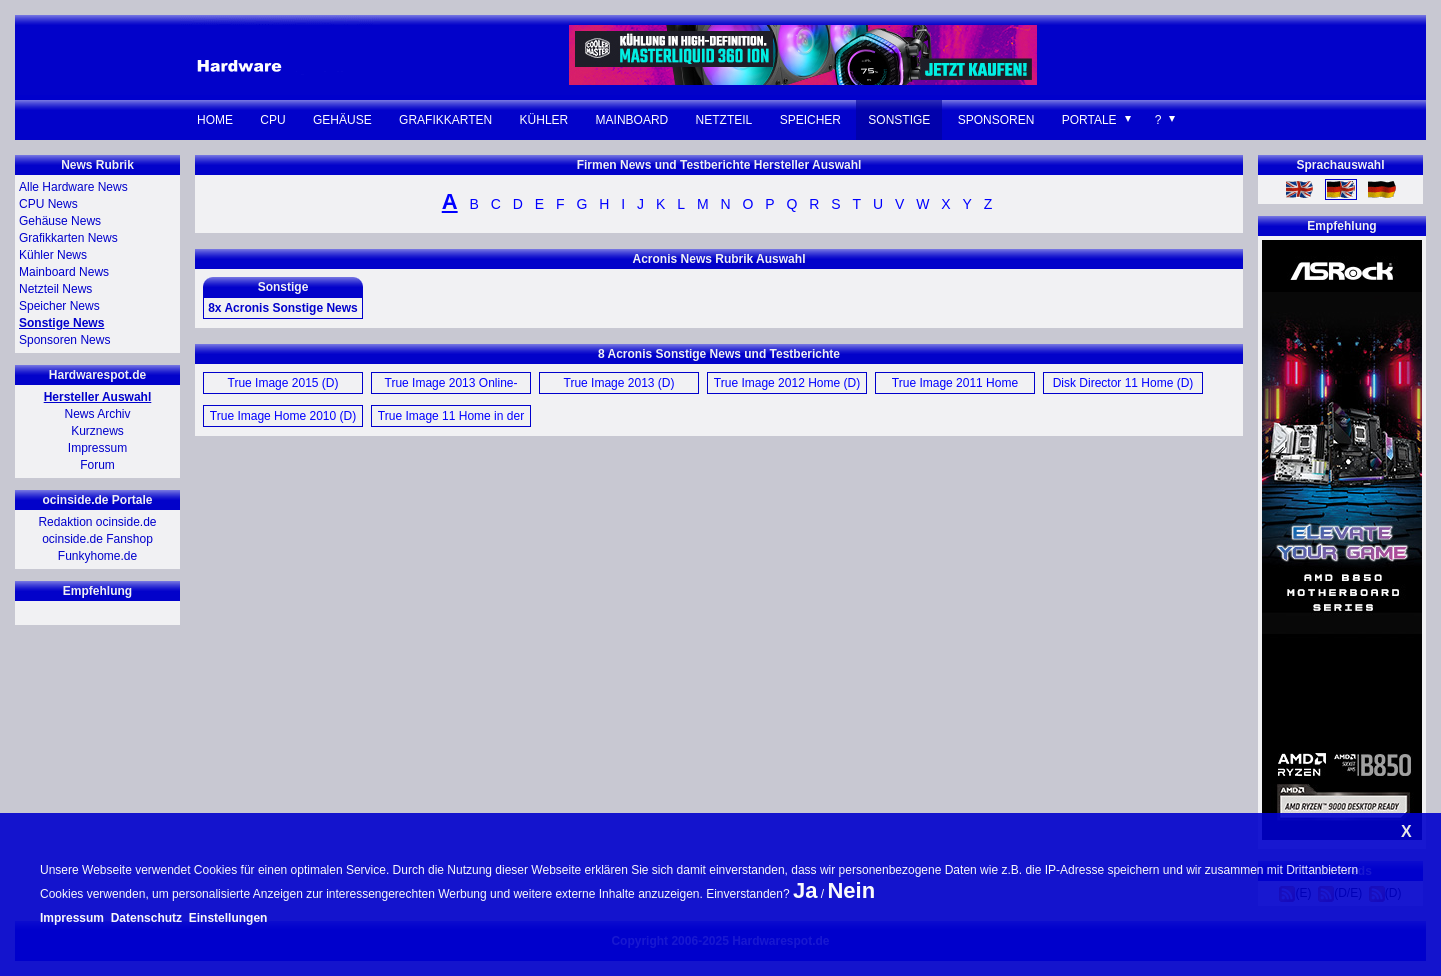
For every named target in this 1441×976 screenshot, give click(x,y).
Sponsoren (996, 120)
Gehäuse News (60, 221)
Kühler (544, 120)
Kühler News (53, 255)
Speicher (810, 120)
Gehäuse (342, 120)
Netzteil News (55, 289)
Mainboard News (64, 272)
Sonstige (899, 120)
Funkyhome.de (97, 556)
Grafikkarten (445, 120)
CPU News (48, 204)
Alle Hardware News (73, 187)
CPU (272, 120)
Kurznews (97, 431)
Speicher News (59, 306)
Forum (97, 465)
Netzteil (724, 120)
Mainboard (632, 120)
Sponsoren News (64, 340)
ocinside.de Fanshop (97, 539)
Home (215, 120)
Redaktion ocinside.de (97, 522)
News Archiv (97, 414)
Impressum (97, 448)
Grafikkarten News (68, 238)
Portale (1089, 120)
